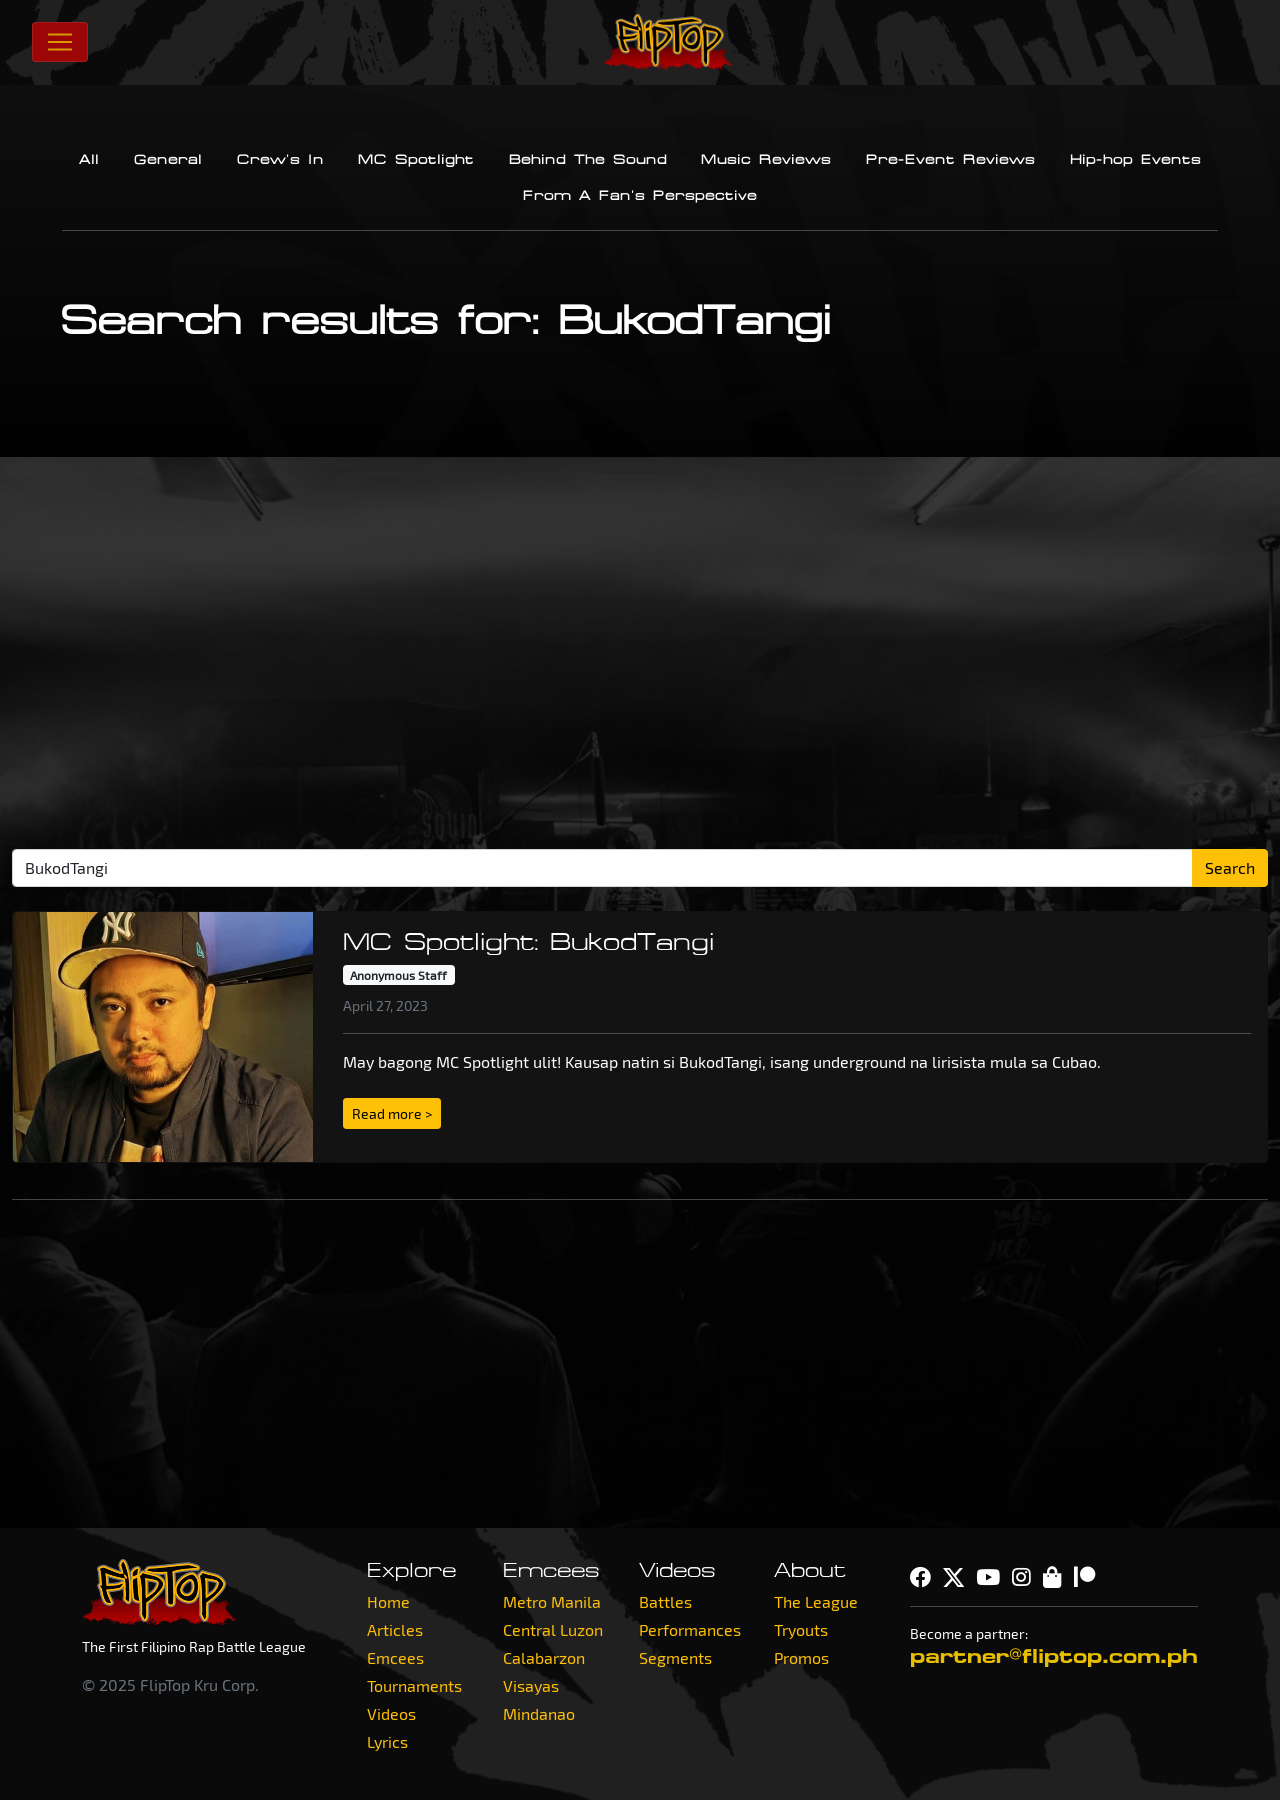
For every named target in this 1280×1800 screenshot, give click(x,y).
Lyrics (387, 1741)
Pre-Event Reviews (950, 160)
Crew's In (280, 160)
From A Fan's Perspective (640, 196)
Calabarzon (544, 1657)
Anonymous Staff (398, 975)
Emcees (395, 1657)
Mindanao (539, 1713)
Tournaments (414, 1685)
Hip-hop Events (1135, 160)
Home (388, 1601)
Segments (675, 1657)
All (89, 160)
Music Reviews (766, 160)
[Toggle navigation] (60, 42)
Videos (391, 1713)
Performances (690, 1629)
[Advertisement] (640, 661)
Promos (801, 1657)
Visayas (531, 1685)
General (168, 160)
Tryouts (801, 1629)
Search (1230, 867)
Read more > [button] (392, 1113)
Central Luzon (553, 1629)
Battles (665, 1601)
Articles (395, 1629)
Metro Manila (552, 1601)
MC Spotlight (416, 160)
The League (816, 1601)
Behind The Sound (588, 160)
